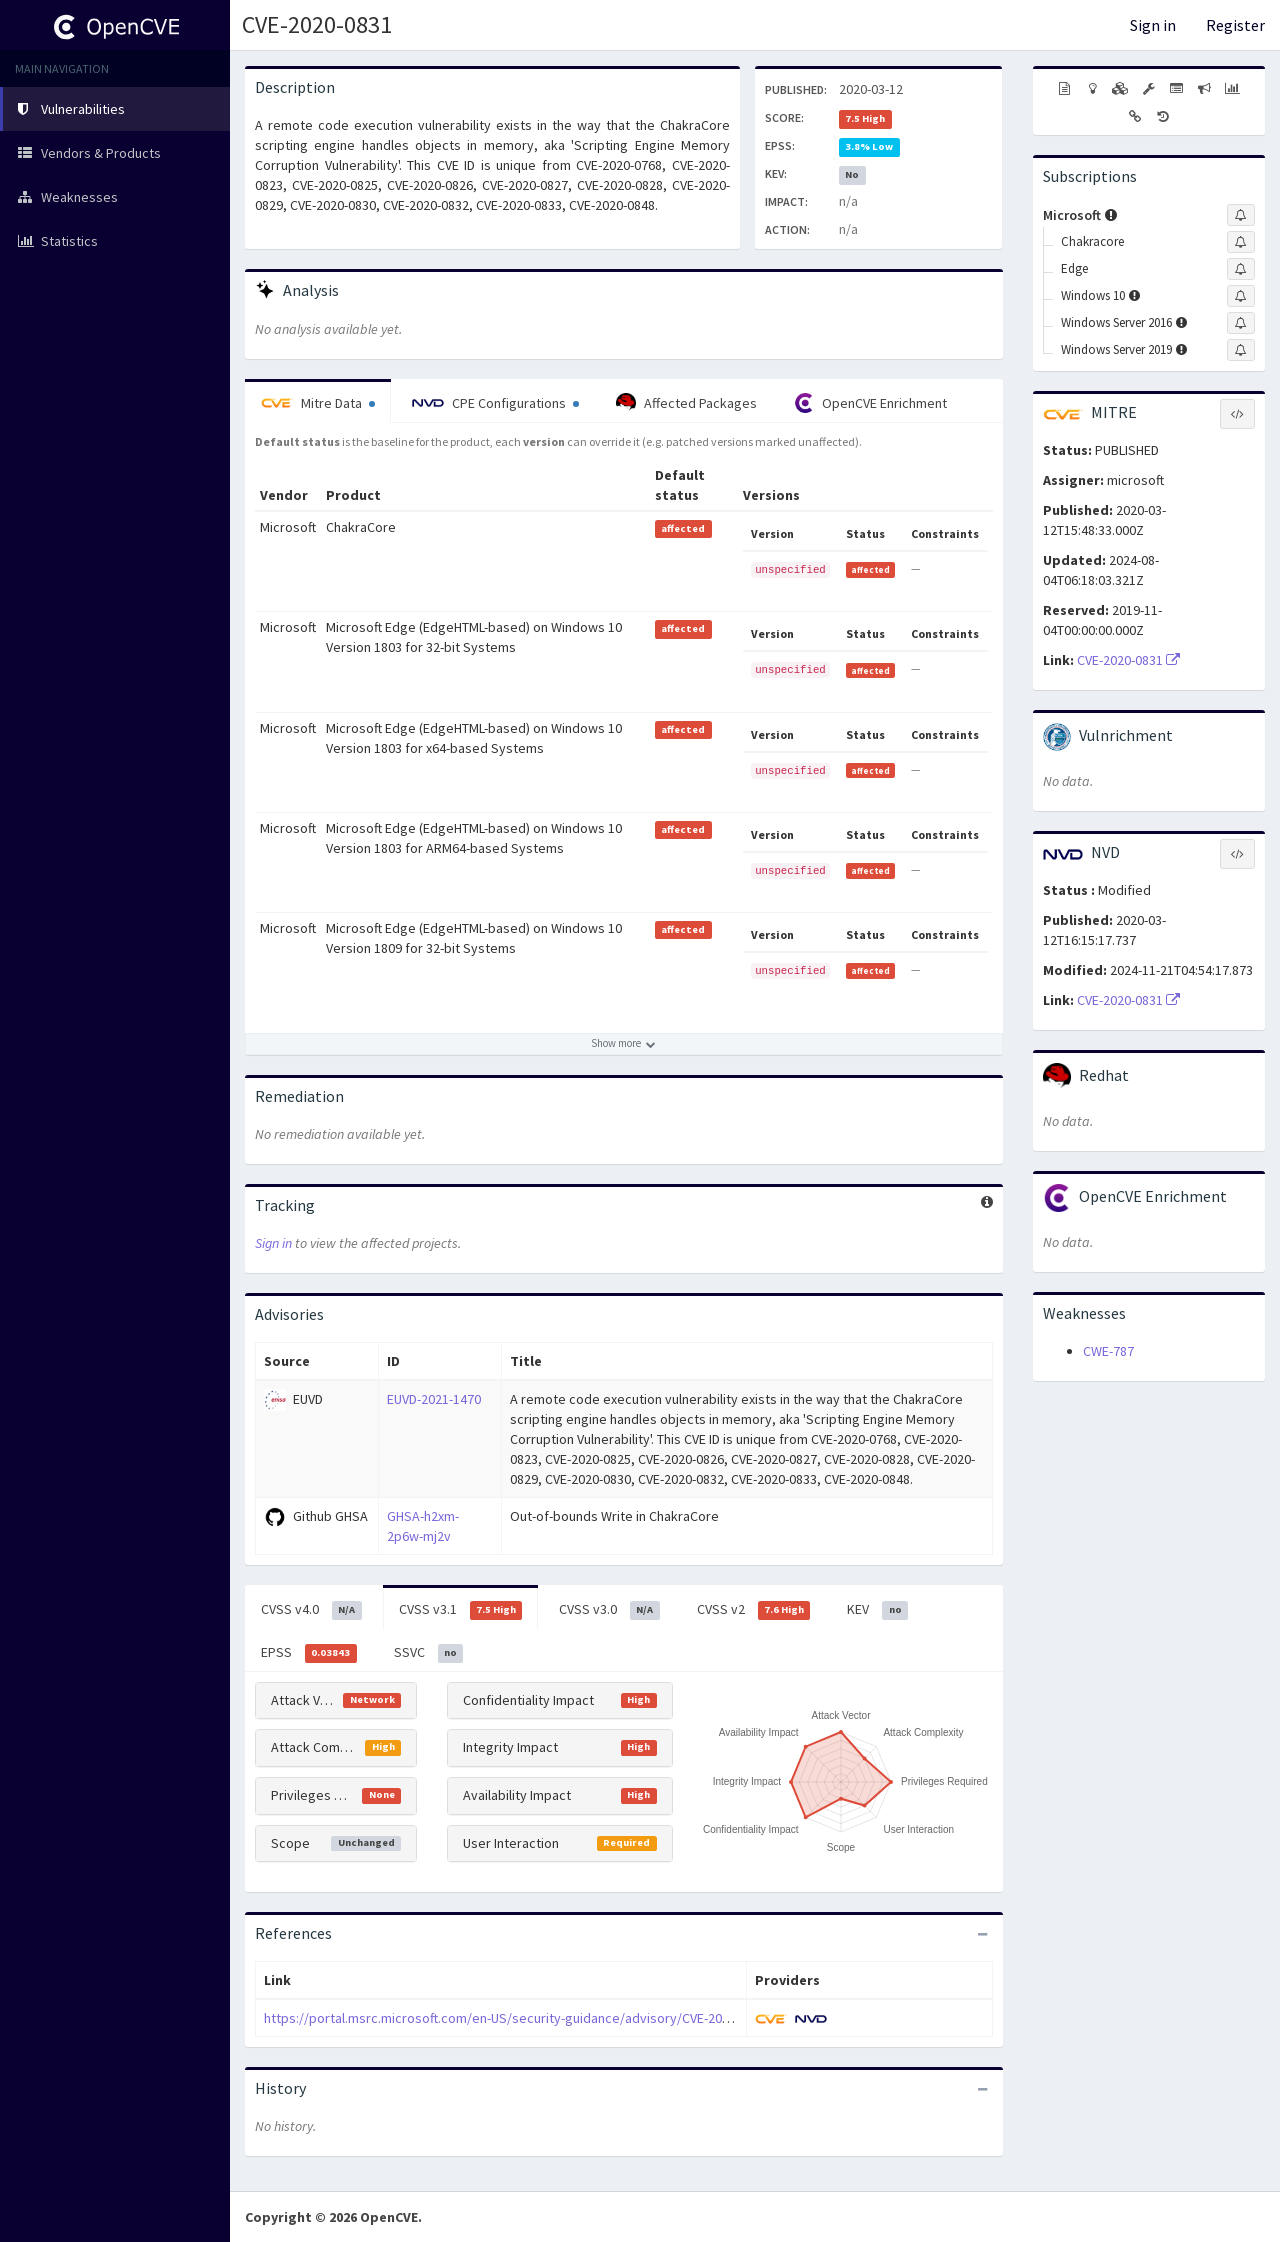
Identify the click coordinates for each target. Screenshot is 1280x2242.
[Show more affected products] (624, 1044)
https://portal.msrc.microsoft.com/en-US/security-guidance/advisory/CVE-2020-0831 (516, 2018)
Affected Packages (686, 403)
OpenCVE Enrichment (870, 403)
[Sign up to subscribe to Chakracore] (1241, 242)
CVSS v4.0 (311, 1610)
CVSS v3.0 (609, 1610)
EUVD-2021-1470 (434, 1399)
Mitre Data (318, 403)
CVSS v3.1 (461, 1610)
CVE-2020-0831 (317, 24)
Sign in (1153, 25)
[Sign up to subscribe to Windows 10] (1241, 296)
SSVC (429, 1653)
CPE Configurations (495, 403)
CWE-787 (1108, 1351)
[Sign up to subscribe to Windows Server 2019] (1241, 350)
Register (1235, 25)
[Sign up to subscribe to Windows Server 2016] (1241, 323)
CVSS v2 (754, 1610)
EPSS (309, 1653)
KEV (877, 1610)
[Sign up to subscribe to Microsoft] (1241, 215)
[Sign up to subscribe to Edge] (1241, 269)
